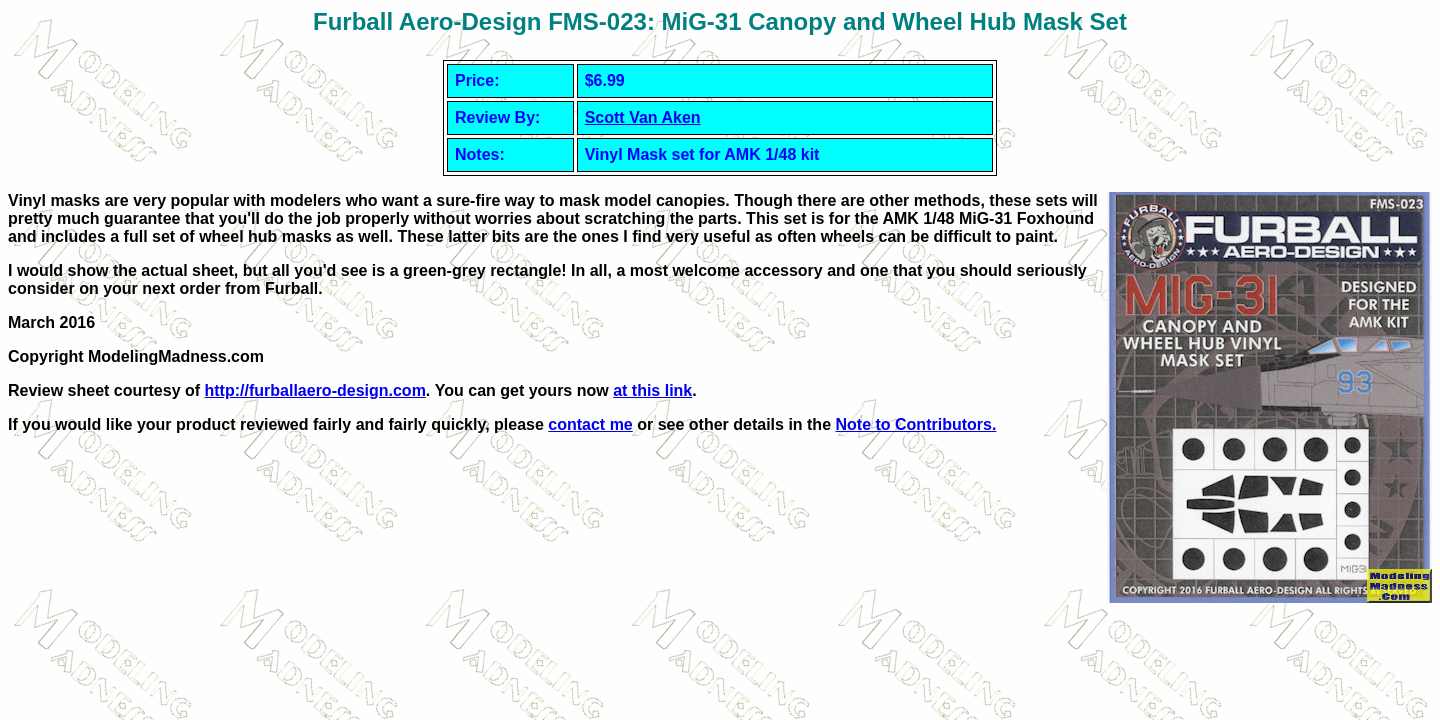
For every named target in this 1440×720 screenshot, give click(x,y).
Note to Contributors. (915, 424)
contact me (590, 424)
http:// (315, 390)
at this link (652, 390)
